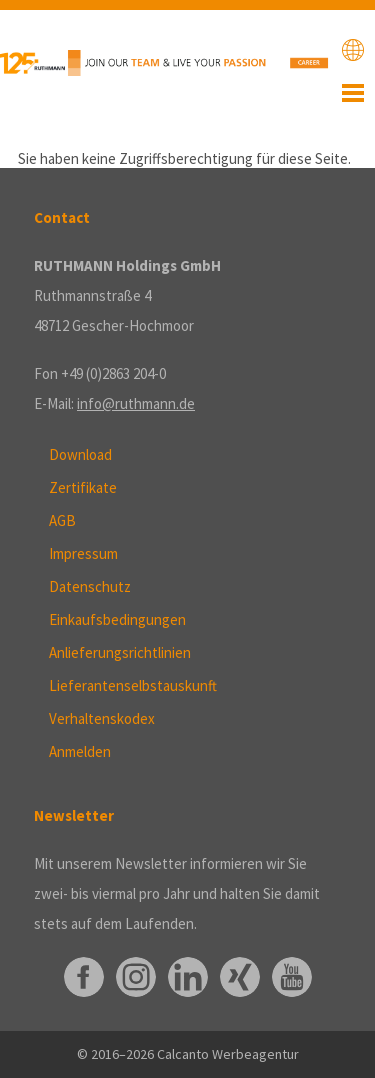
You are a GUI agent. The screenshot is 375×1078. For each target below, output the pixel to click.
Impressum (83, 553)
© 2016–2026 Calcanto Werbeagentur (188, 1054)
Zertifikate (83, 487)
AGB (62, 520)
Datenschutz (90, 586)
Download (80, 454)
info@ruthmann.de (136, 403)
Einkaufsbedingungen (117, 619)
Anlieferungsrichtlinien (120, 652)
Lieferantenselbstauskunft (133, 685)
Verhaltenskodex (102, 718)
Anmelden (80, 751)
